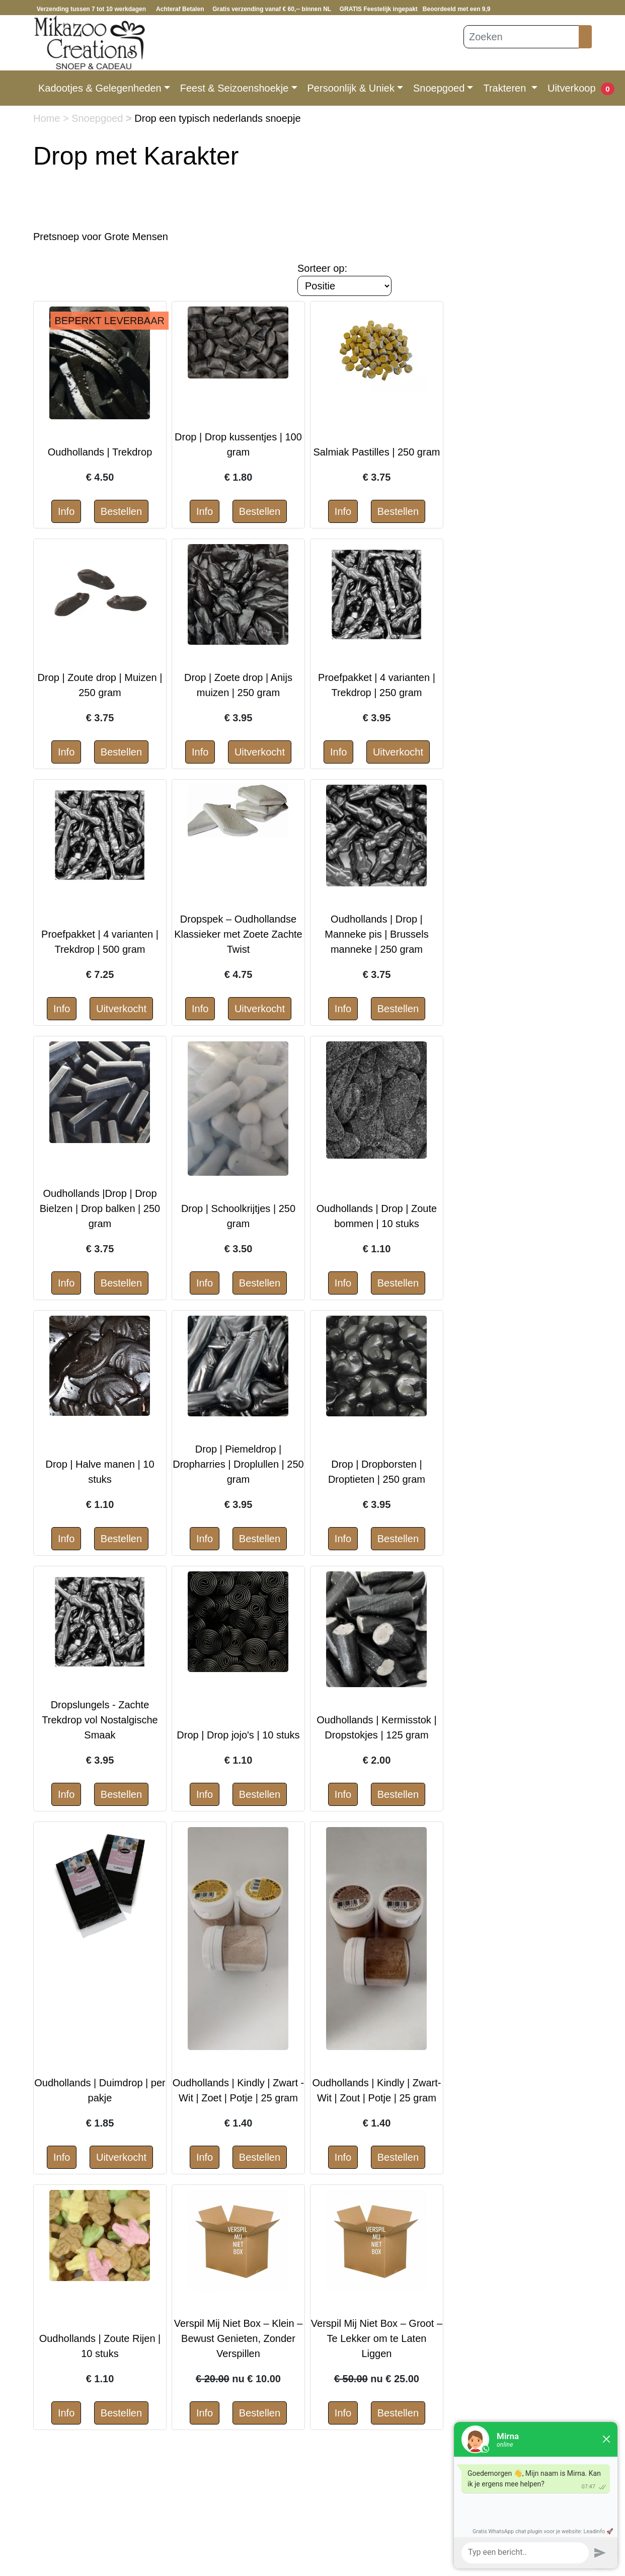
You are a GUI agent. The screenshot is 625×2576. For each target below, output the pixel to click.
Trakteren (505, 88)
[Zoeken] (521, 36)
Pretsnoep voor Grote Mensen (100, 236)
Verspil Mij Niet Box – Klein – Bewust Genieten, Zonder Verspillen (238, 2338)
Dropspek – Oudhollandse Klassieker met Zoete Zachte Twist (238, 934)
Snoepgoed (438, 88)
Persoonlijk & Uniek (351, 88)
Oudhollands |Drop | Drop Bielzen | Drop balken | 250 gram (100, 1208)
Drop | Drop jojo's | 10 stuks (238, 1734)
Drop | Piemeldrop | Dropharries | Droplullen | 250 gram (238, 1464)
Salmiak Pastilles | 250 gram (376, 452)
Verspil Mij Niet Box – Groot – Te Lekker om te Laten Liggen (376, 2338)
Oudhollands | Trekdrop (100, 452)
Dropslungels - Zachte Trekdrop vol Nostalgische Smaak (100, 1719)
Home (48, 118)
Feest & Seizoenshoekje (234, 88)
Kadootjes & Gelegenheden (100, 88)
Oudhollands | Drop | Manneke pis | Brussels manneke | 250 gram (376, 934)
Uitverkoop (572, 88)
